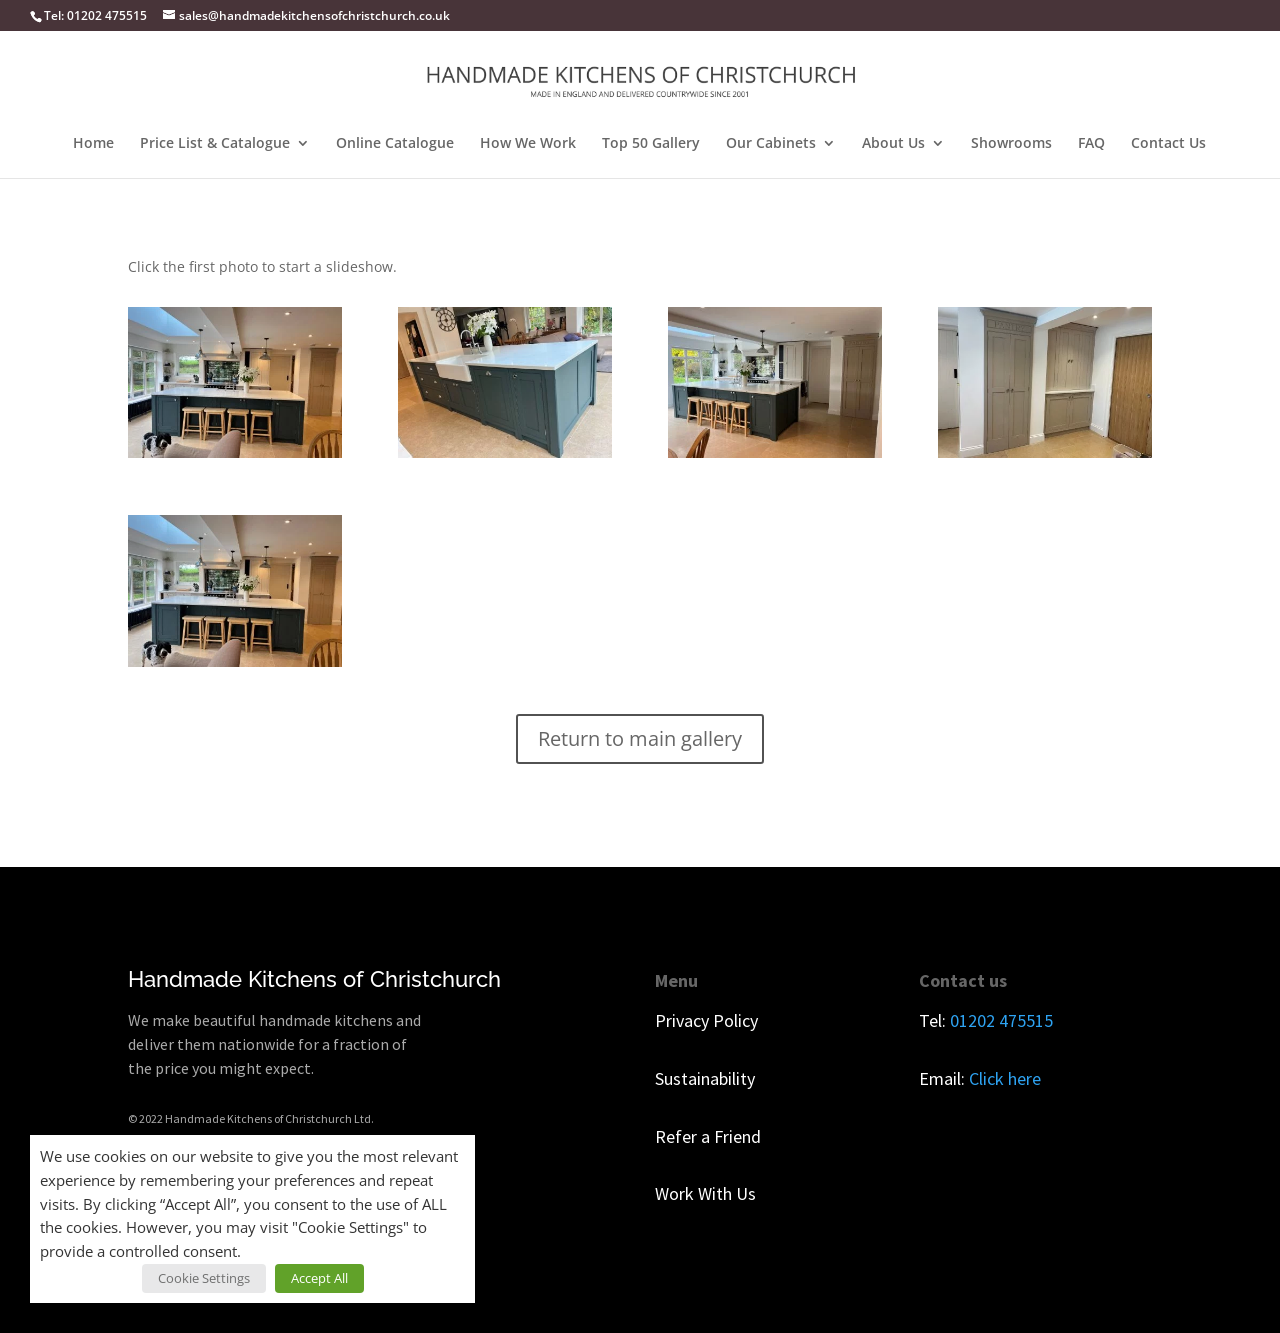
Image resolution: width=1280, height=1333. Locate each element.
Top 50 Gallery (651, 144)
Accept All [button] (319, 1278)
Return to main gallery (640, 738)
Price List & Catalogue (215, 144)
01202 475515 (1001, 1020)
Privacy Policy (706, 1020)
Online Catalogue (395, 144)
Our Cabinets (771, 144)
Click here (1005, 1078)
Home (93, 144)
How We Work (528, 144)
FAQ (1091, 144)
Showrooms (1011, 144)
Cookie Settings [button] (204, 1278)
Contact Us (1168, 144)
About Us (893, 144)
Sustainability (705, 1078)
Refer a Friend (708, 1136)
